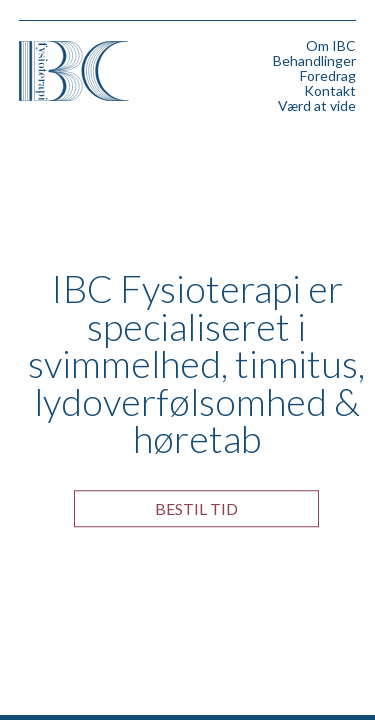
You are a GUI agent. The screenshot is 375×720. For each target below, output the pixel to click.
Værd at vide (317, 105)
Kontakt (330, 90)
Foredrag (328, 75)
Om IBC (331, 45)
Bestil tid (196, 508)
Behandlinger (314, 60)
